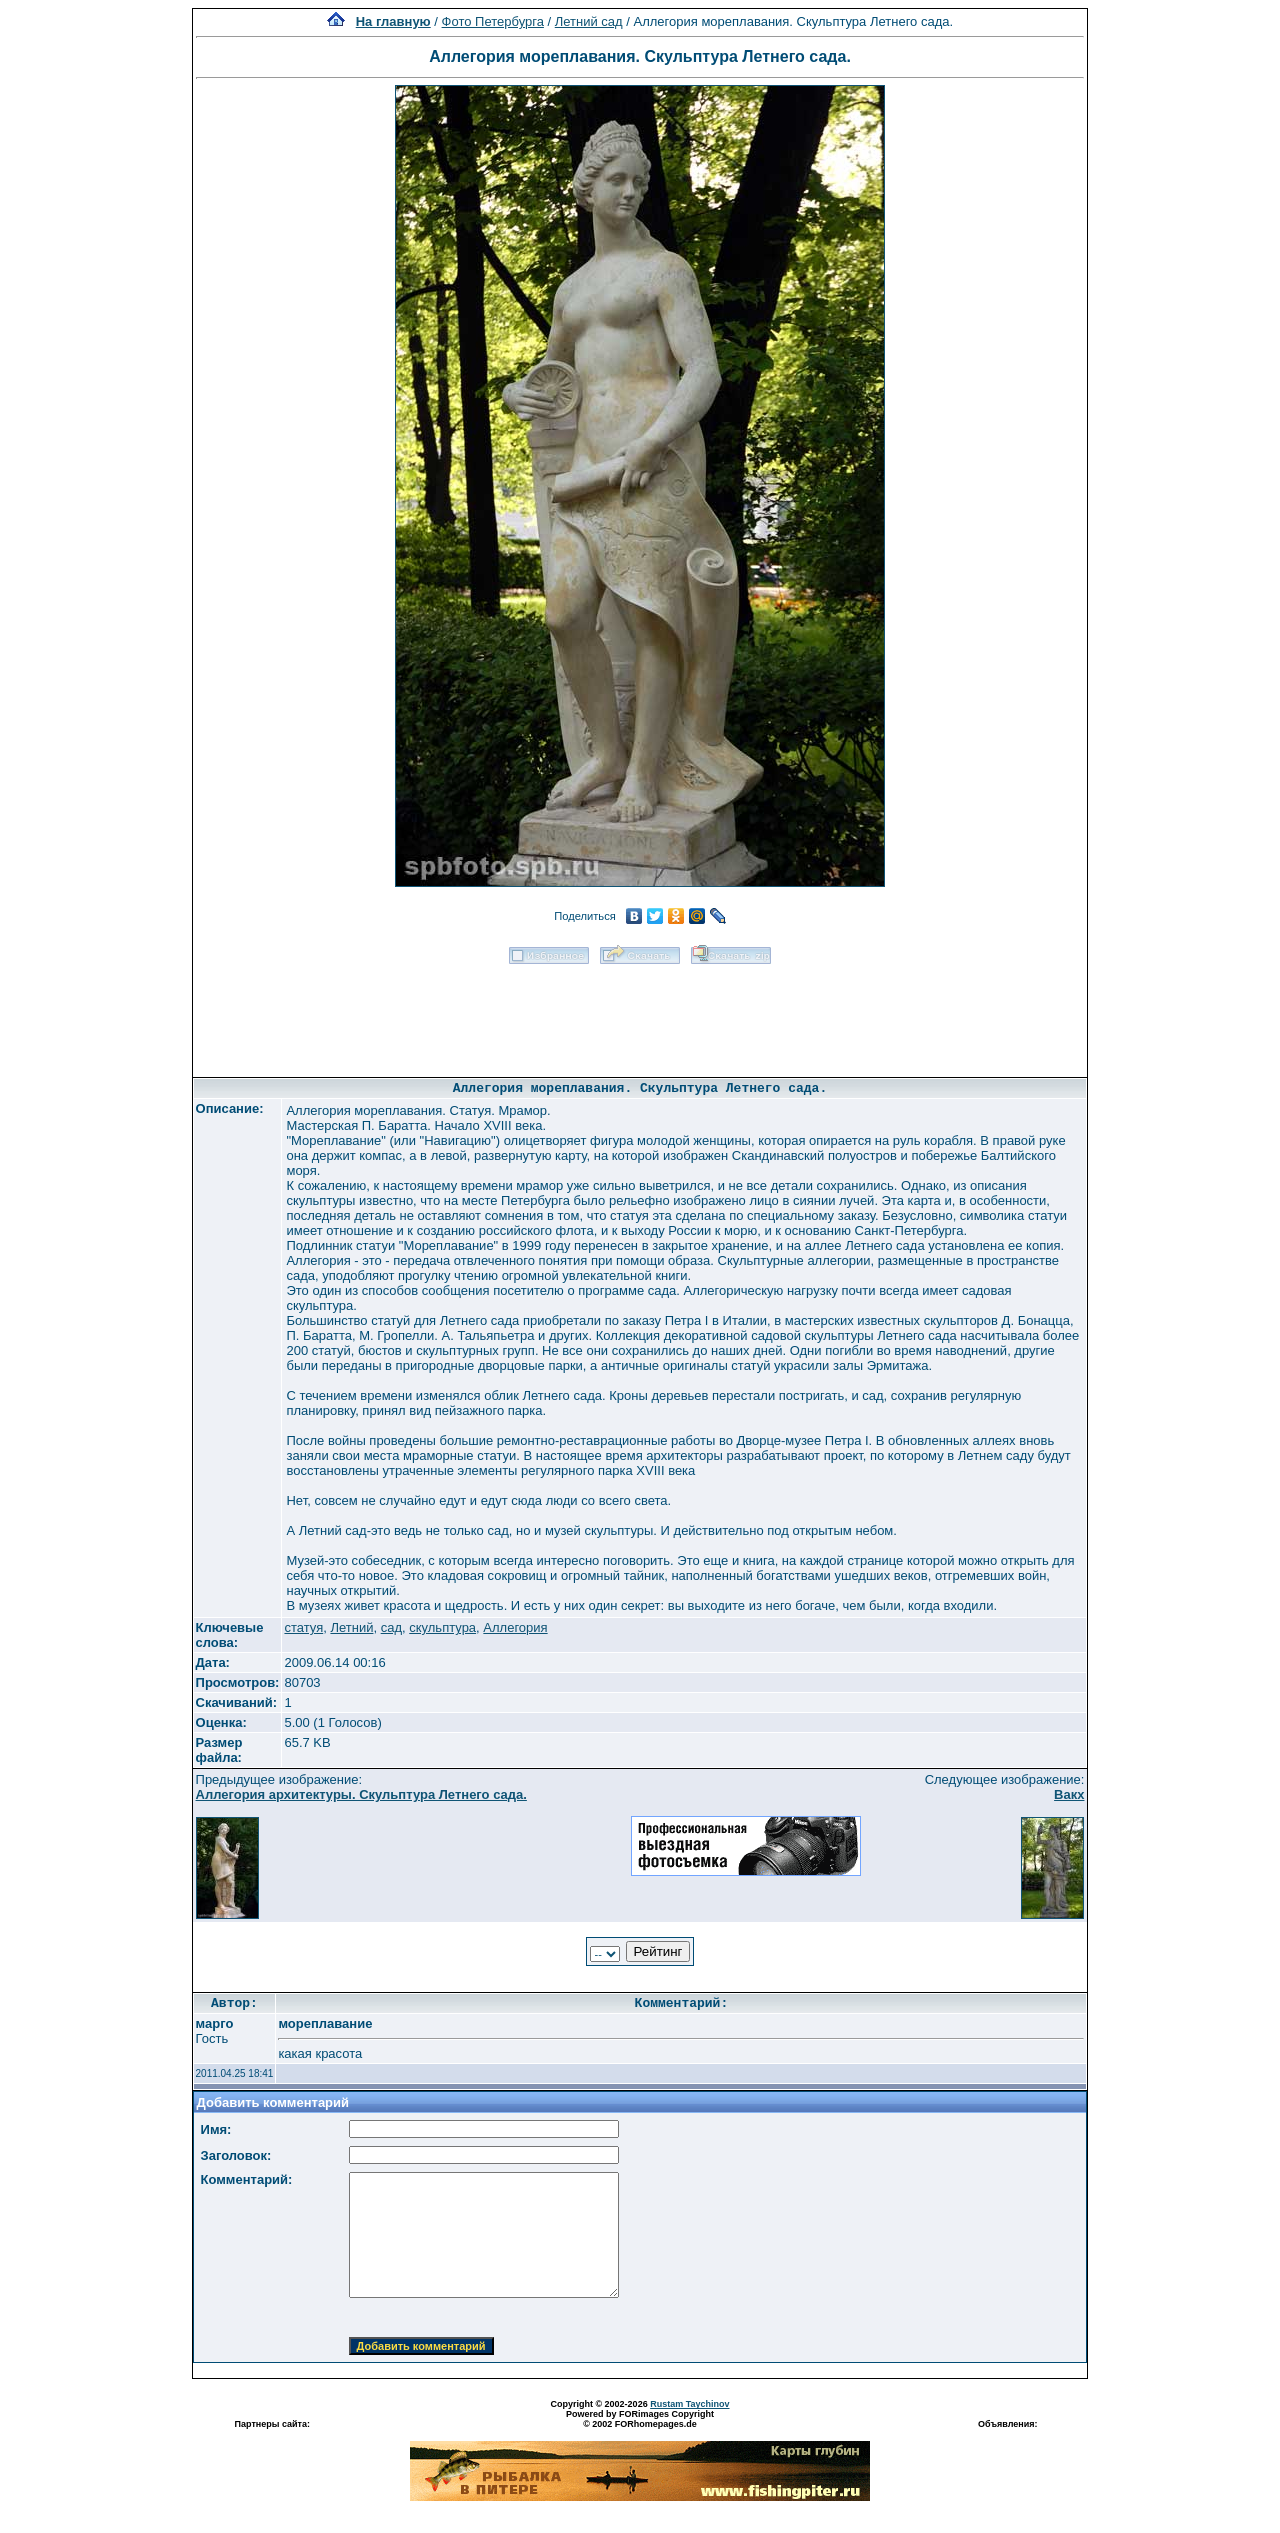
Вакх (1069, 1794)
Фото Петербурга (493, 21)
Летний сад (589, 21)
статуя (303, 1627)
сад (391, 1627)
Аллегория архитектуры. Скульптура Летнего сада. (361, 1794)
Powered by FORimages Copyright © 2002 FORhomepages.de (640, 2419)
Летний (351, 1627)
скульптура (442, 1627)
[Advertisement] (640, 1014)
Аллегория (515, 1627)
